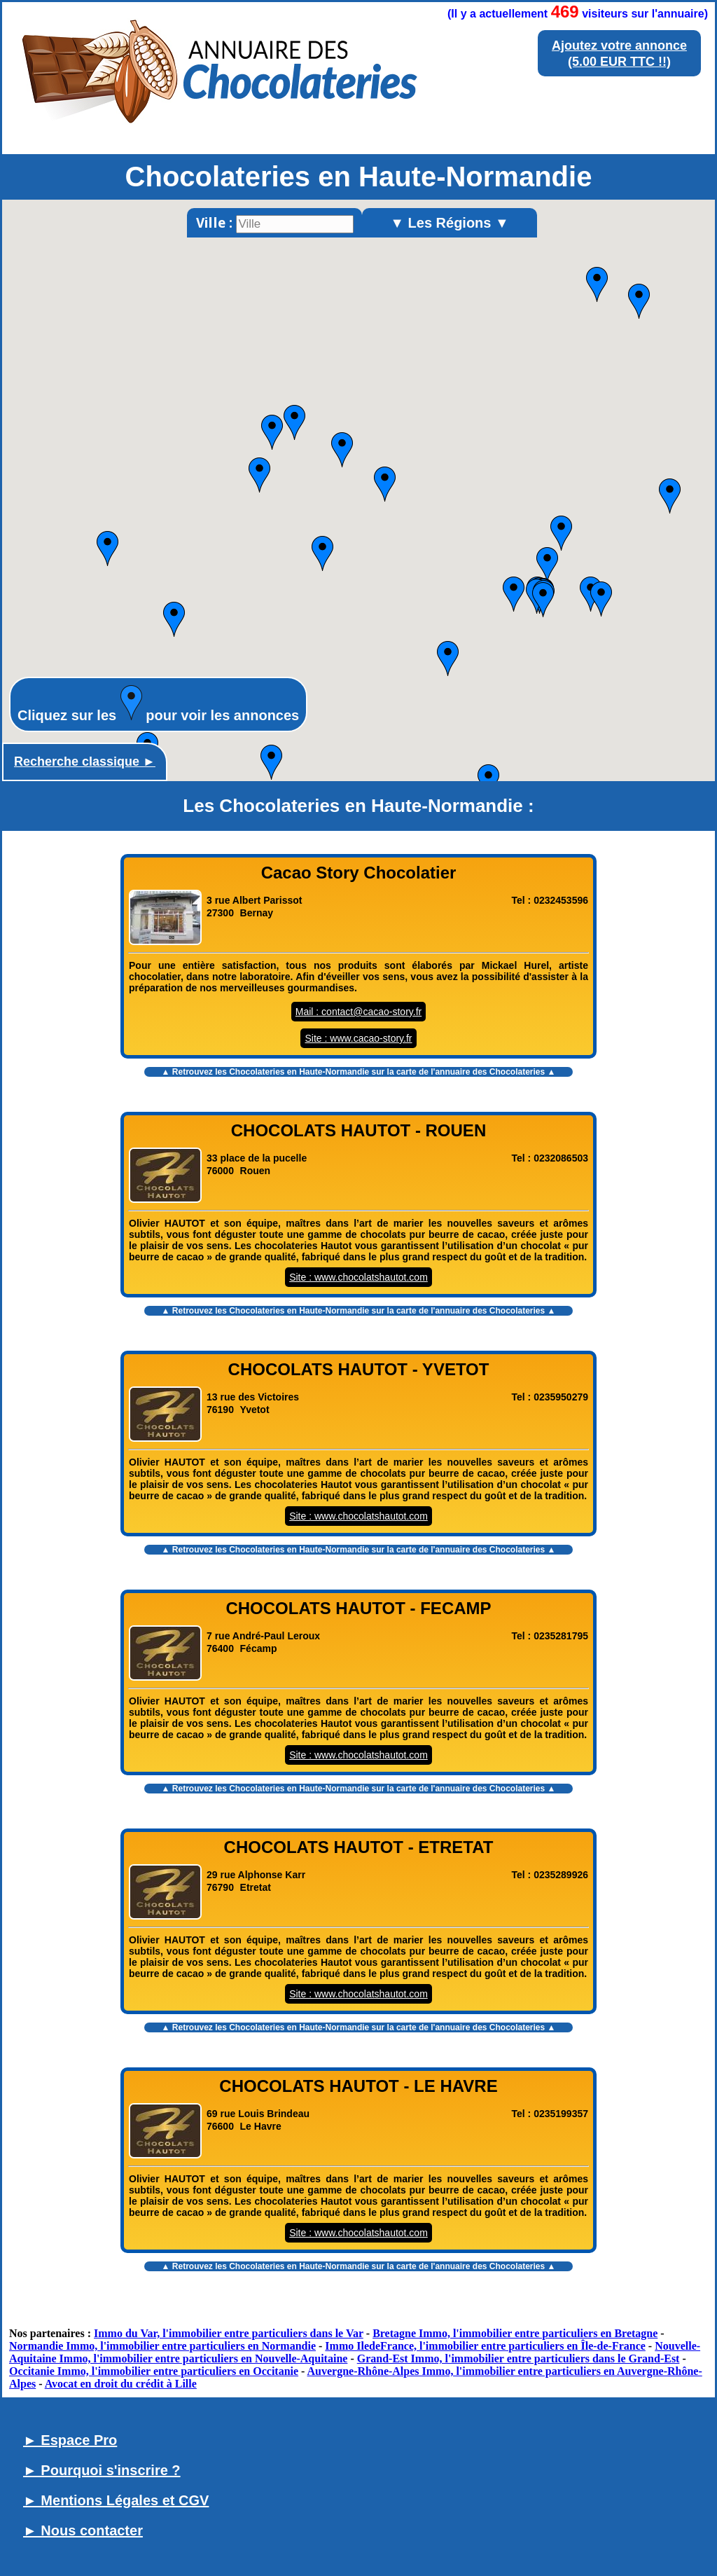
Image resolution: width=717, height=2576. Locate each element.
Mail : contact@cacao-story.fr (358, 1011)
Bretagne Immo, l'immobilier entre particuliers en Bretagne (515, 2333)
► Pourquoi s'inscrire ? (102, 2470)
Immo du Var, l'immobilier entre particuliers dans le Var (228, 2333)
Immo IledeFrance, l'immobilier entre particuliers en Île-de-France (485, 2346)
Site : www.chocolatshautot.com (358, 1277)
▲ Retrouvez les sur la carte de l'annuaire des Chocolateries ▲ (359, 1072)
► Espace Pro (70, 2440)
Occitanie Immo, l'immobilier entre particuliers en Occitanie (153, 2371)
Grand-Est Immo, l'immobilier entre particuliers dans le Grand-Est (518, 2358)
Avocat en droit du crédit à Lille (121, 2384)
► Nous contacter (83, 2530)
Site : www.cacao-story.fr (358, 1038)
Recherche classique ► (84, 762)
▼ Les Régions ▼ (449, 222)
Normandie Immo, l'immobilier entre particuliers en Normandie (162, 2346)
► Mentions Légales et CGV (116, 2500)
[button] (107, 548)
